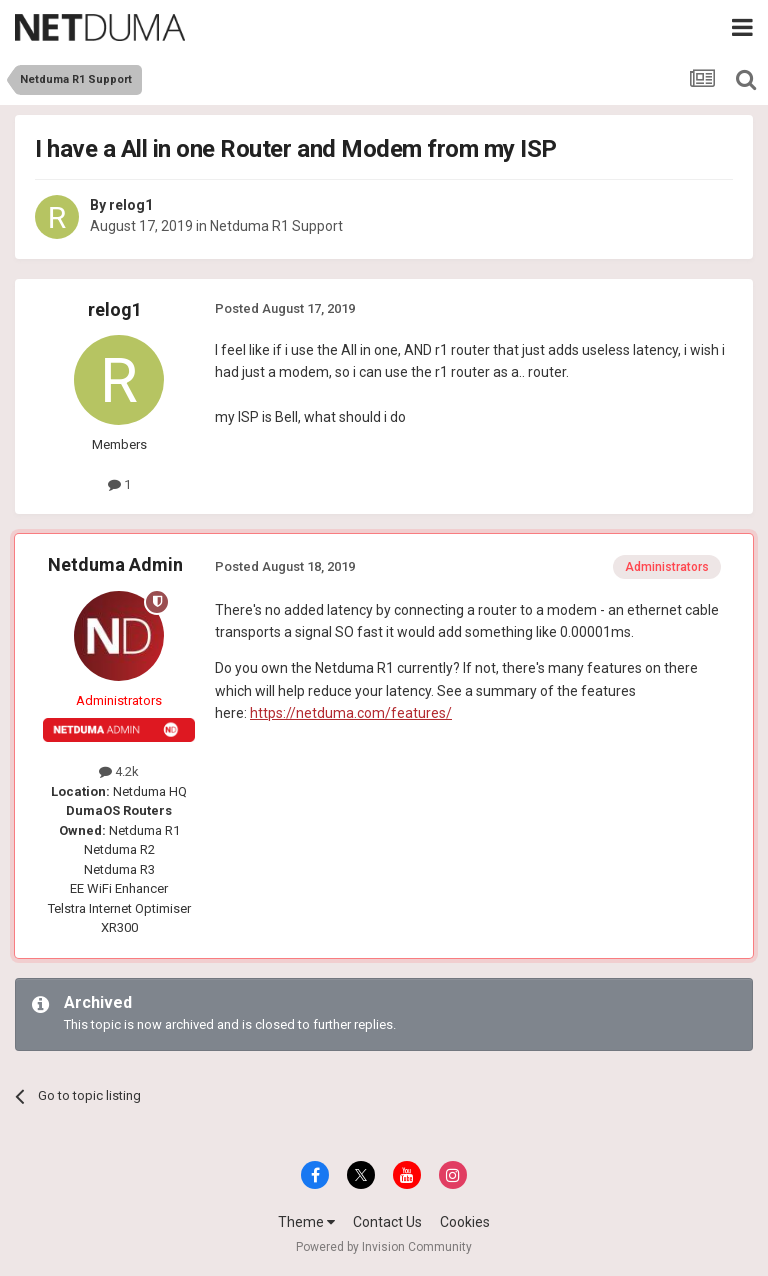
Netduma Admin (115, 564)
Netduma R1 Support (276, 226)
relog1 (131, 205)
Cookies (465, 1222)
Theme (306, 1222)
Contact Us (387, 1222)
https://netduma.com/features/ (351, 713)
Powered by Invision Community (384, 1247)
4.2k (119, 771)
